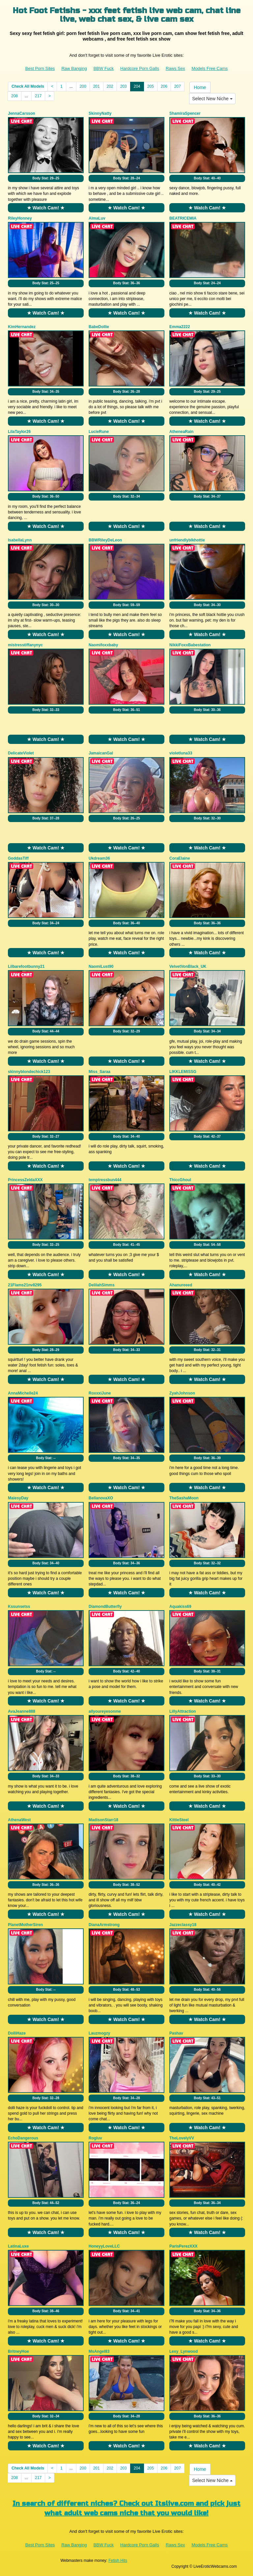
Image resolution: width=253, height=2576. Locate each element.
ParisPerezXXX (183, 2246)
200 (83, 86)
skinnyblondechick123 (29, 1071)
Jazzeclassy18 (182, 1924)
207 (177, 86)
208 (14, 96)
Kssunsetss (19, 1606)
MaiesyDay (18, 1498)
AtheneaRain (181, 431)
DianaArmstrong (104, 1924)
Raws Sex (175, 68)
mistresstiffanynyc (25, 645)
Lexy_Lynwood (183, 2351)
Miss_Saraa (99, 1071)
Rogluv (95, 2138)
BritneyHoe (18, 2351)
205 (150, 86)
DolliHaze (17, 2033)
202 (110, 86)
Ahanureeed (180, 1285)
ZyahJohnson (182, 1393)
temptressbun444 (105, 1180)
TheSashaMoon (184, 1498)
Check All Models (28, 86)
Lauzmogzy (99, 2033)
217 (38, 96)
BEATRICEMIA (182, 218)
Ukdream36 (99, 858)
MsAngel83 (99, 2351)
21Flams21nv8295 (25, 1285)
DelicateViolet (21, 753)
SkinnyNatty (100, 113)
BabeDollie (99, 326)
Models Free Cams (209, 68)
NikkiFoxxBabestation (190, 645)
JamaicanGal (101, 753)
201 (96, 86)
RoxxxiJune (100, 1393)
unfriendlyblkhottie (187, 540)
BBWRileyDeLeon (105, 540)
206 (164, 86)
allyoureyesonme (105, 1711)
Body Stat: (45, 178)
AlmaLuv (97, 218)
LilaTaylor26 (19, 431)
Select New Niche (212, 98)
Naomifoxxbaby (103, 645)
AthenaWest (19, 1820)
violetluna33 (180, 753)
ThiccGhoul (180, 1180)
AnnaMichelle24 (23, 1393)
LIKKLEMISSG (182, 1071)
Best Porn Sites (40, 68)
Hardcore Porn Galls (139, 68)
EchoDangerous (23, 2138)
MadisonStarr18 (103, 1820)
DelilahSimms (102, 1285)
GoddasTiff (18, 858)
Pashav (176, 2033)
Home (200, 87)
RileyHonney (20, 218)
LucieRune (99, 431)
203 (123, 86)
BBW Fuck (104, 68)
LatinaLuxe (18, 2246)
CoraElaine (179, 858)
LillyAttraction (182, 1711)
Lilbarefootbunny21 (26, 966)
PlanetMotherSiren (25, 1924)
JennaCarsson (21, 113)
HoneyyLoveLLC (104, 2246)
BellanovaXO (101, 1498)
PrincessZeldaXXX (25, 1180)
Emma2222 (179, 326)
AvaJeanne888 (21, 1711)
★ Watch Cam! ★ (46, 207)
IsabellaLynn (20, 540)
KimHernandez (22, 326)
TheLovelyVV (181, 2138)
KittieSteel (179, 1820)
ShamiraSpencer (185, 113)
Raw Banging (74, 68)
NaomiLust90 (101, 966)
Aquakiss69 (180, 1606)
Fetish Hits (117, 2560)
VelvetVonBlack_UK (188, 966)
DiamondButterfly (105, 1606)
